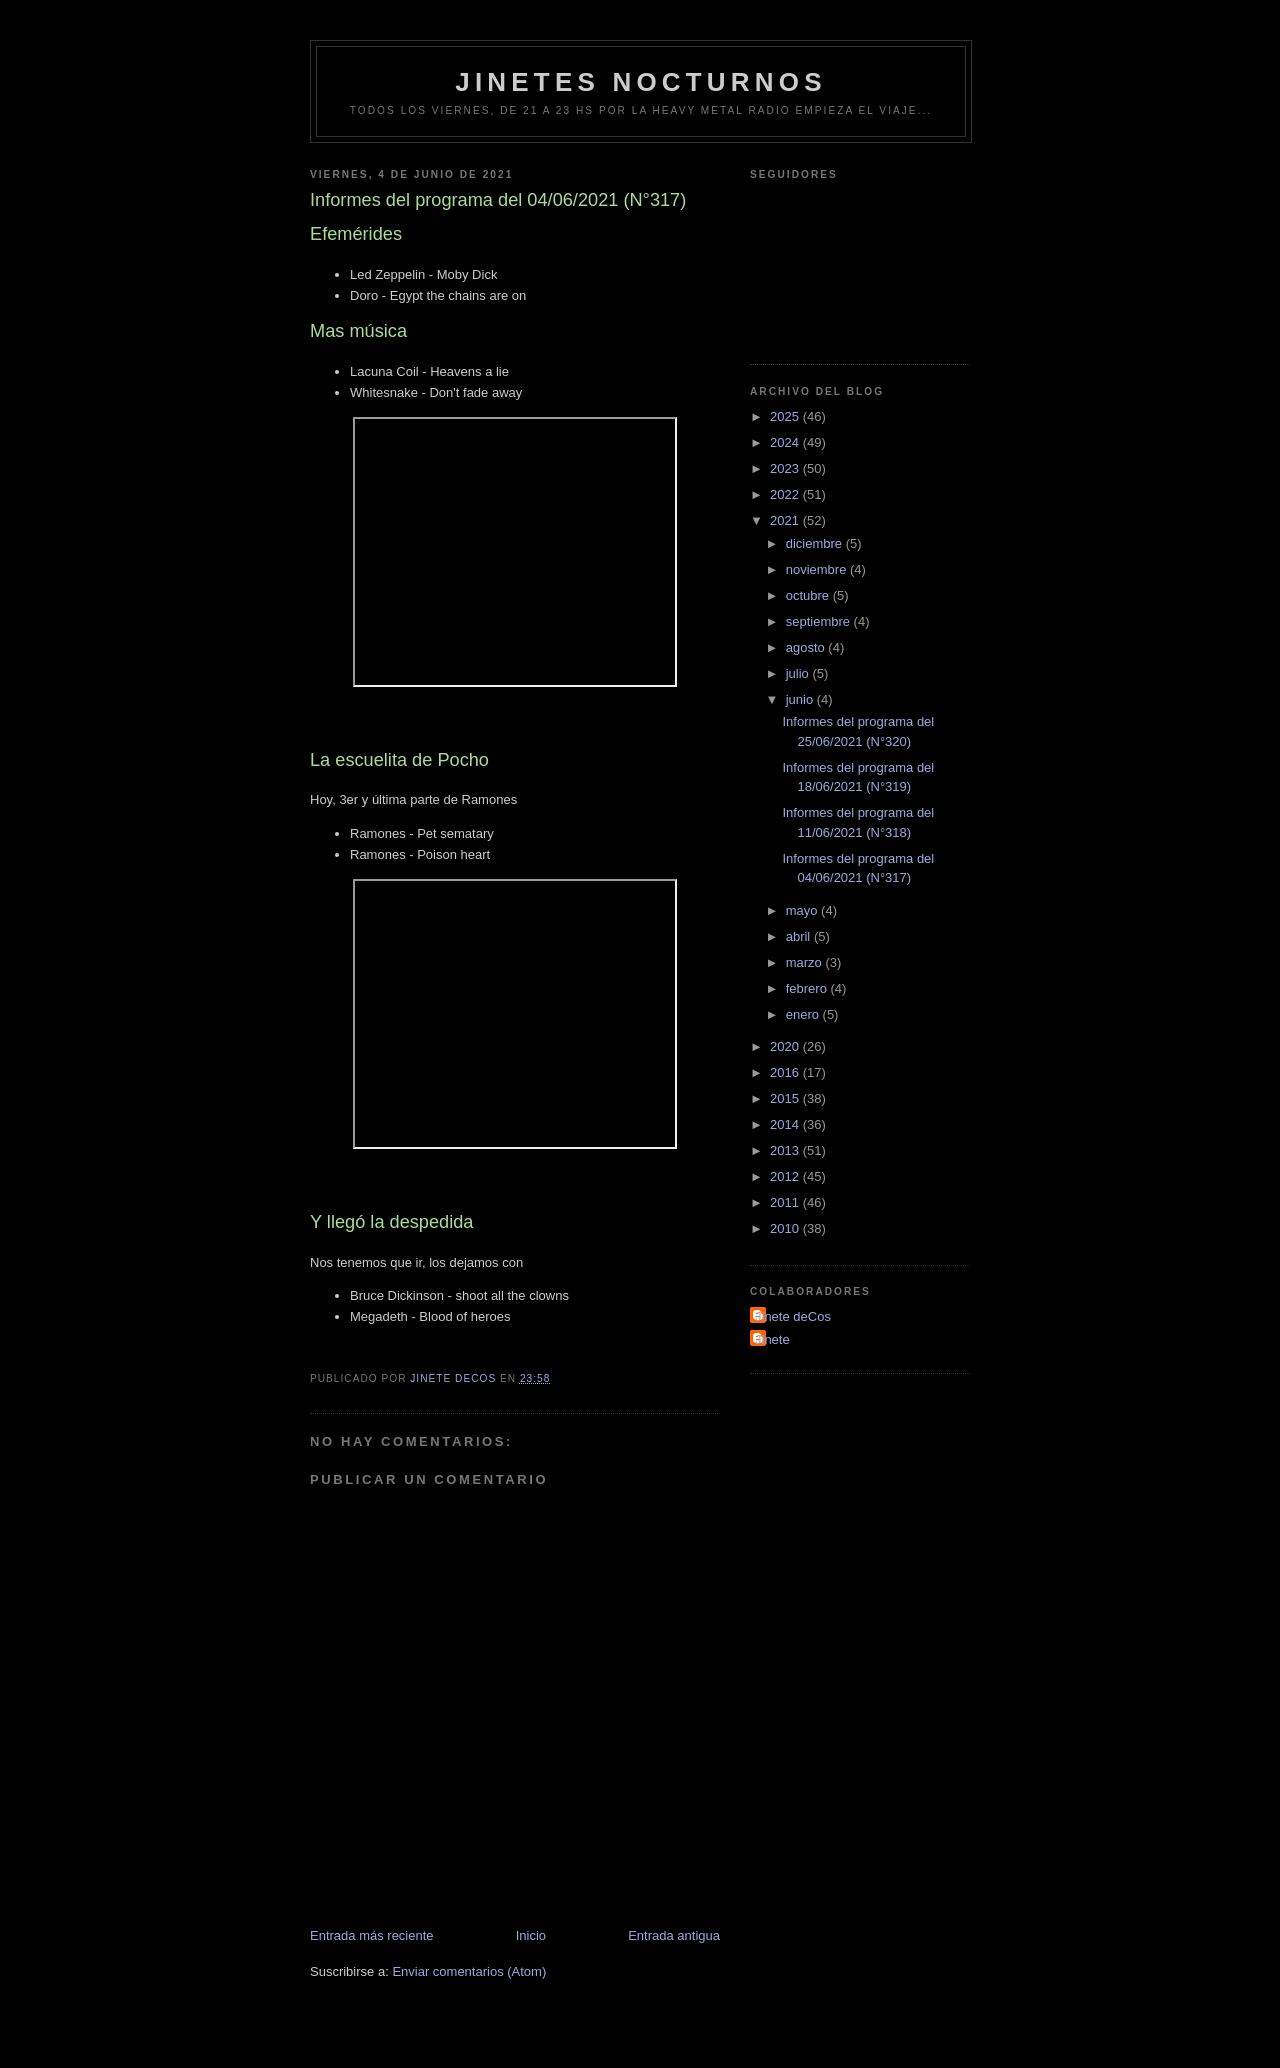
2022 (786, 494)
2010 (786, 1228)
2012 (786, 1176)
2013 (786, 1150)
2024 (786, 442)
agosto (807, 647)
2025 (786, 416)
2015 (786, 1098)
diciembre (816, 543)
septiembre (820, 621)
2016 (786, 1072)
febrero (808, 988)
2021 (786, 520)
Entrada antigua (674, 1935)
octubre (809, 595)
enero (804, 1014)
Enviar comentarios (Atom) (469, 1971)
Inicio (531, 1935)
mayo (803, 910)
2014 (786, 1124)
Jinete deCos (793, 1316)
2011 (786, 1202)
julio (799, 673)
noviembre (818, 569)
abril (800, 936)
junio (801, 699)
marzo (806, 962)
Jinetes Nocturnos (641, 82)
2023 (786, 468)
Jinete (772, 1339)
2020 (786, 1046)
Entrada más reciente (372, 1935)
